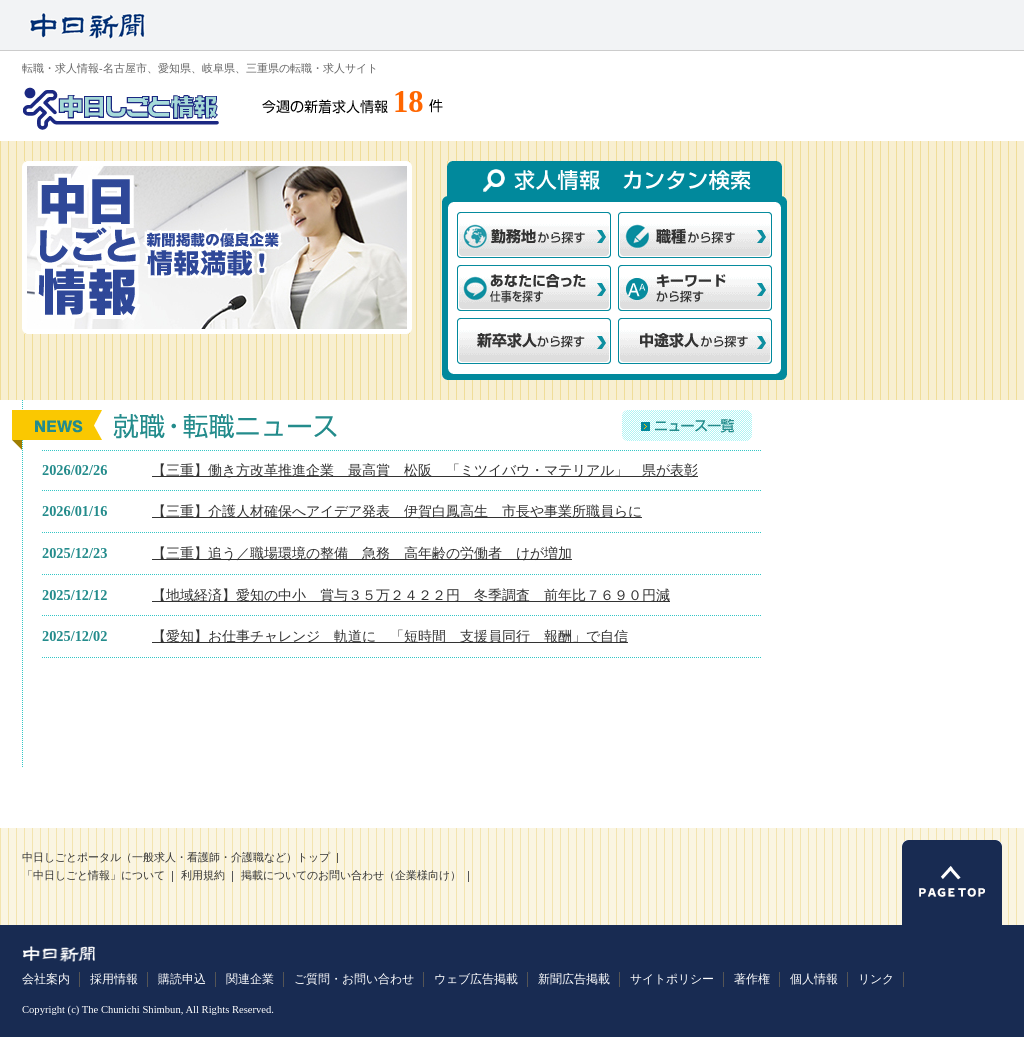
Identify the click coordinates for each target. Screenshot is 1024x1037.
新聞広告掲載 (574, 979)
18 (408, 102)
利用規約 (203, 875)
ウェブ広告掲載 (476, 979)
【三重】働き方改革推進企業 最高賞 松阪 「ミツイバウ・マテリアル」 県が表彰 (425, 470)
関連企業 (250, 979)
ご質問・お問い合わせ (354, 979)
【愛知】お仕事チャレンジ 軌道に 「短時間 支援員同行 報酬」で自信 (390, 636)
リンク (876, 979)
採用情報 (114, 979)
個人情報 (814, 979)
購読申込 (182, 979)
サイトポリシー (672, 979)
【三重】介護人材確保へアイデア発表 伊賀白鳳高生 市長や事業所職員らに (397, 511)
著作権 (752, 979)
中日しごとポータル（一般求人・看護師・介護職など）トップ (176, 857)
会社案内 (46, 979)
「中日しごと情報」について (93, 875)
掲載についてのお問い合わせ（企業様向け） (351, 875)
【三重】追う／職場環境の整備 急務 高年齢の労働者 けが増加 (362, 553)
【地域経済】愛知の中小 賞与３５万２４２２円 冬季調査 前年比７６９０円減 (411, 595)
